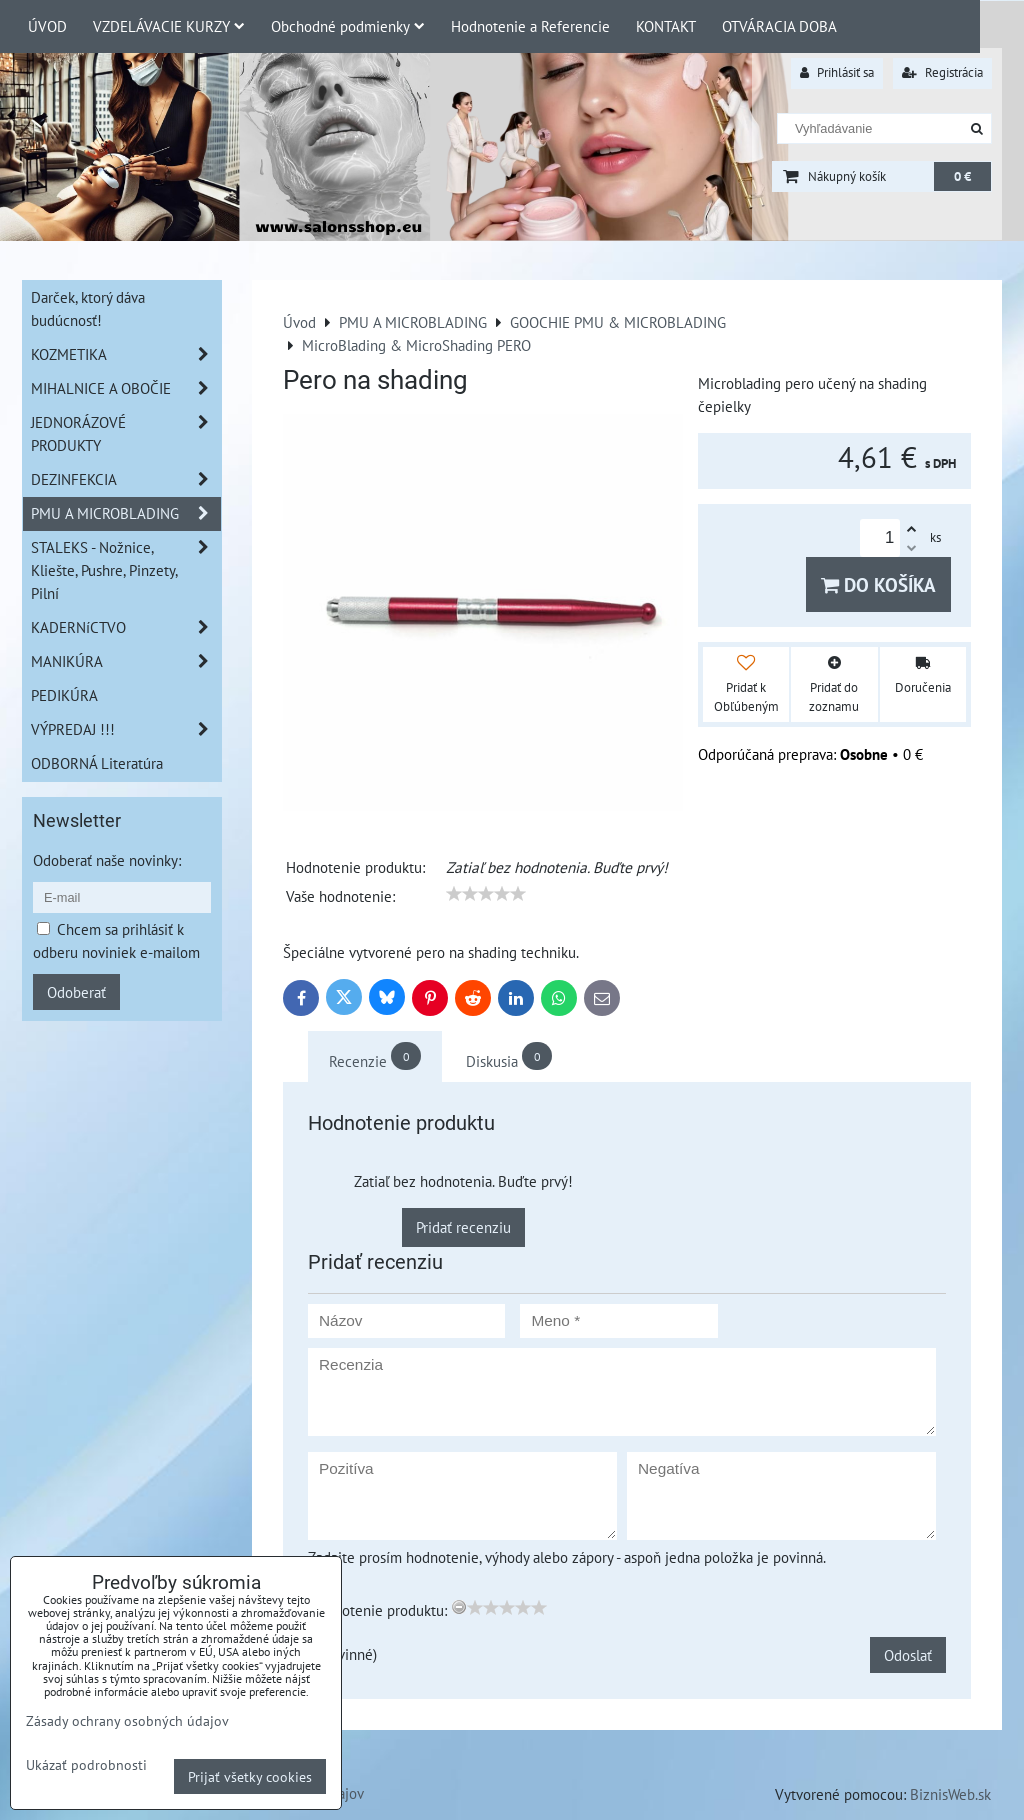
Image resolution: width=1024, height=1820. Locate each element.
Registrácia (942, 72)
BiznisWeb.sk (950, 1794)
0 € (962, 176)
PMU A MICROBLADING (126, 513)
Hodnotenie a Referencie (530, 26)
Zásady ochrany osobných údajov (127, 1720)
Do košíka (878, 584)
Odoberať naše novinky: (107, 860)
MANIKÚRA (126, 661)
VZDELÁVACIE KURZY (169, 26)
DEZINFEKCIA (126, 479)
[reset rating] (459, 1607)
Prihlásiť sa (837, 72)
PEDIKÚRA (64, 695)
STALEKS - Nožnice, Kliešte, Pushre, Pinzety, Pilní (126, 570)
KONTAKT (666, 26)
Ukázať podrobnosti (86, 1765)
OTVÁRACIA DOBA (779, 26)
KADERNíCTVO (126, 627)
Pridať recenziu (463, 1227)
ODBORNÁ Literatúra (97, 763)
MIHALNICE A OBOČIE (126, 388)
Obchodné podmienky (348, 26)
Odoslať (908, 1655)
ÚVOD (47, 26)
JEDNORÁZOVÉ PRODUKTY (126, 434)
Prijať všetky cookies (250, 1776)
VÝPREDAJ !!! (126, 729)
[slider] (486, 894)
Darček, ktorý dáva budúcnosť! (88, 308)
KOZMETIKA (126, 354)
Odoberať (76, 992)
